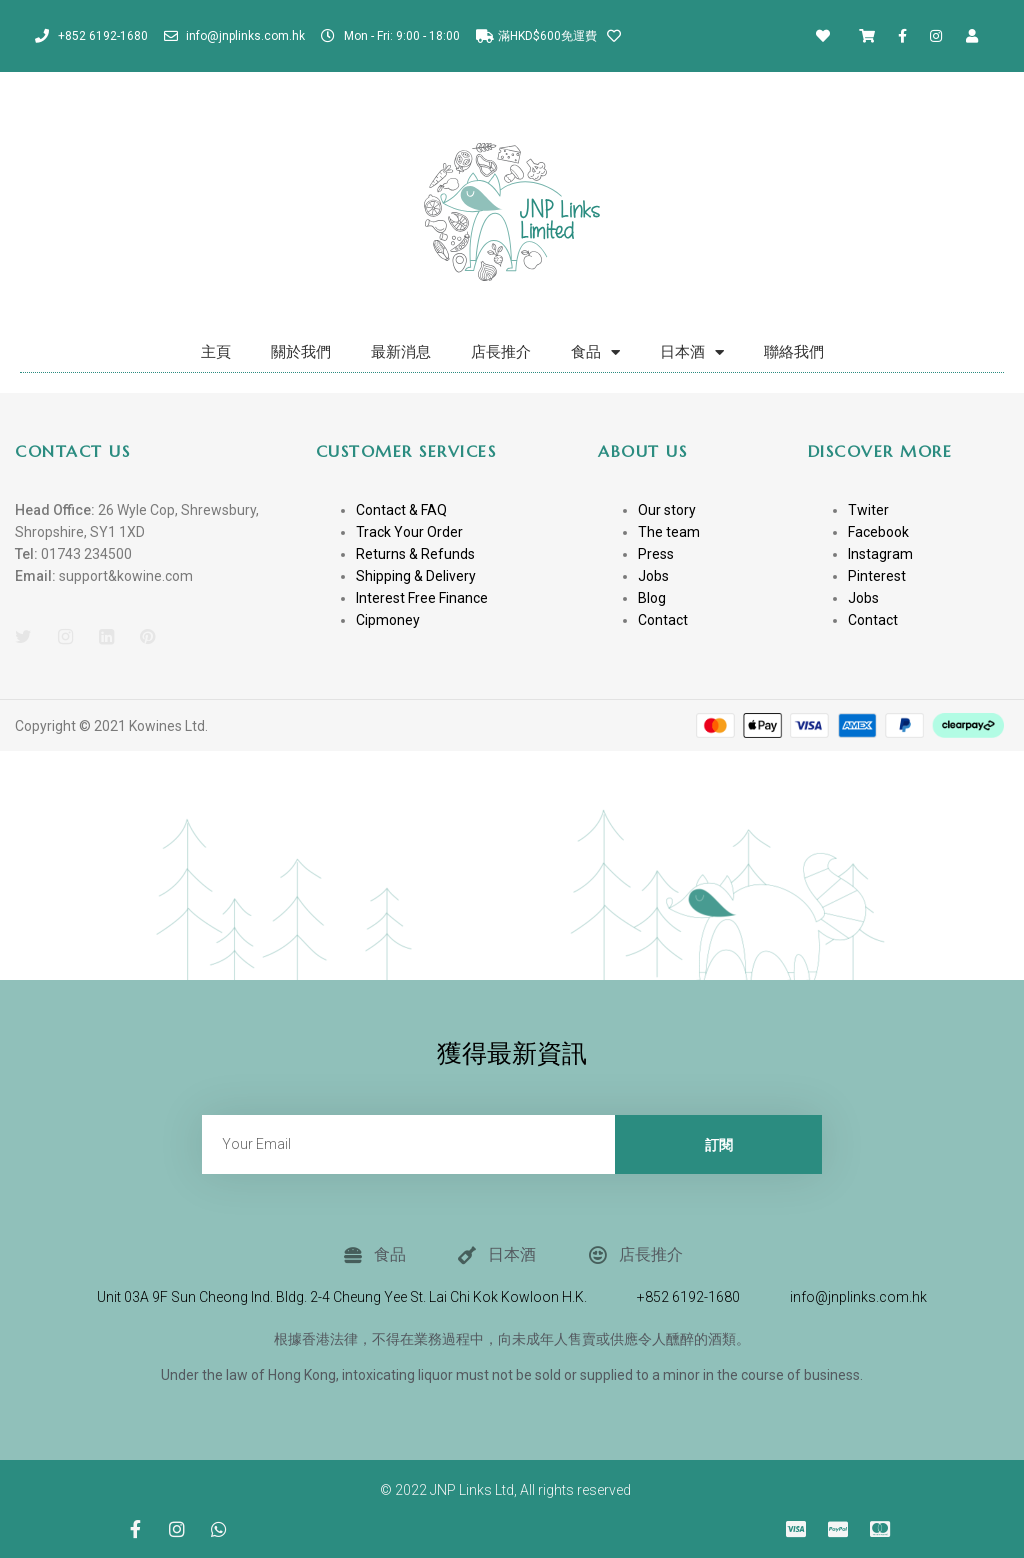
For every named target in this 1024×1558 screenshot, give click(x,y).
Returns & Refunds (415, 554)
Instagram (880, 554)
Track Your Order (409, 532)
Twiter (868, 510)
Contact (663, 620)
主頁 (216, 352)
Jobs (653, 576)
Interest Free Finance (422, 598)
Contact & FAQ (401, 510)
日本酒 (692, 352)
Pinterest (877, 576)
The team (669, 532)
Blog (652, 598)
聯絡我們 (794, 352)
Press (656, 554)
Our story (667, 510)
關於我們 (301, 352)
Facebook (878, 532)
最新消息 (401, 352)
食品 (595, 352)
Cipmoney (388, 620)
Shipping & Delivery (416, 576)
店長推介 (501, 352)
